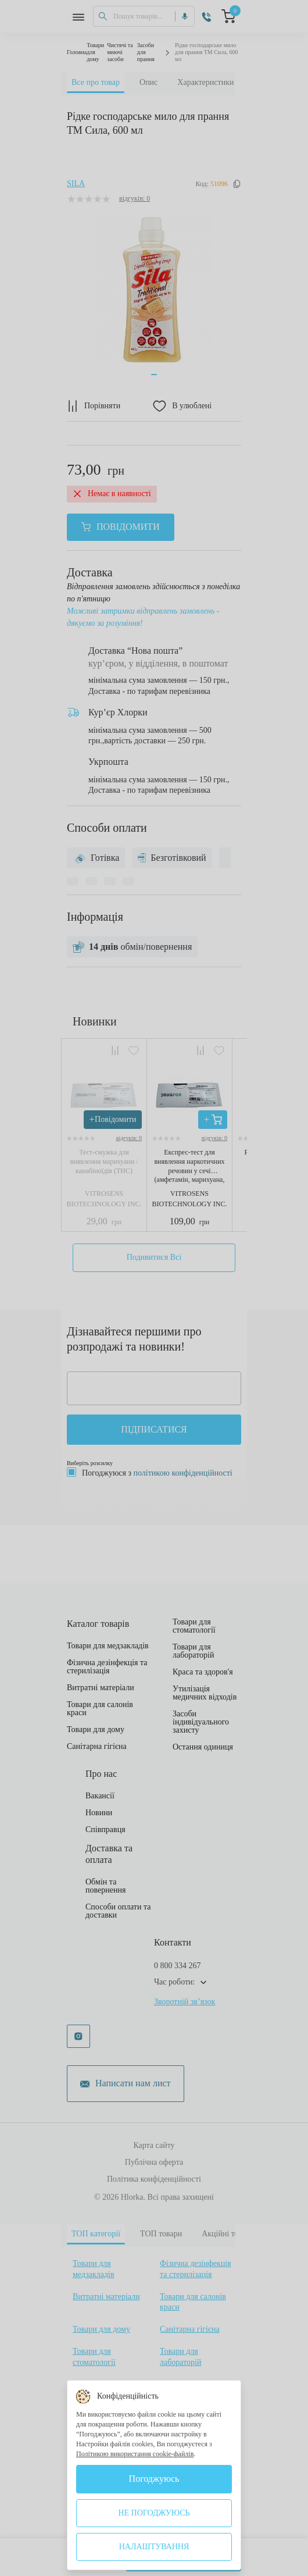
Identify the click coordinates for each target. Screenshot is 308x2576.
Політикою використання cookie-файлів (135, 2454)
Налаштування (154, 2546)
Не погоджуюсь (153, 2513)
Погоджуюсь (154, 2479)
